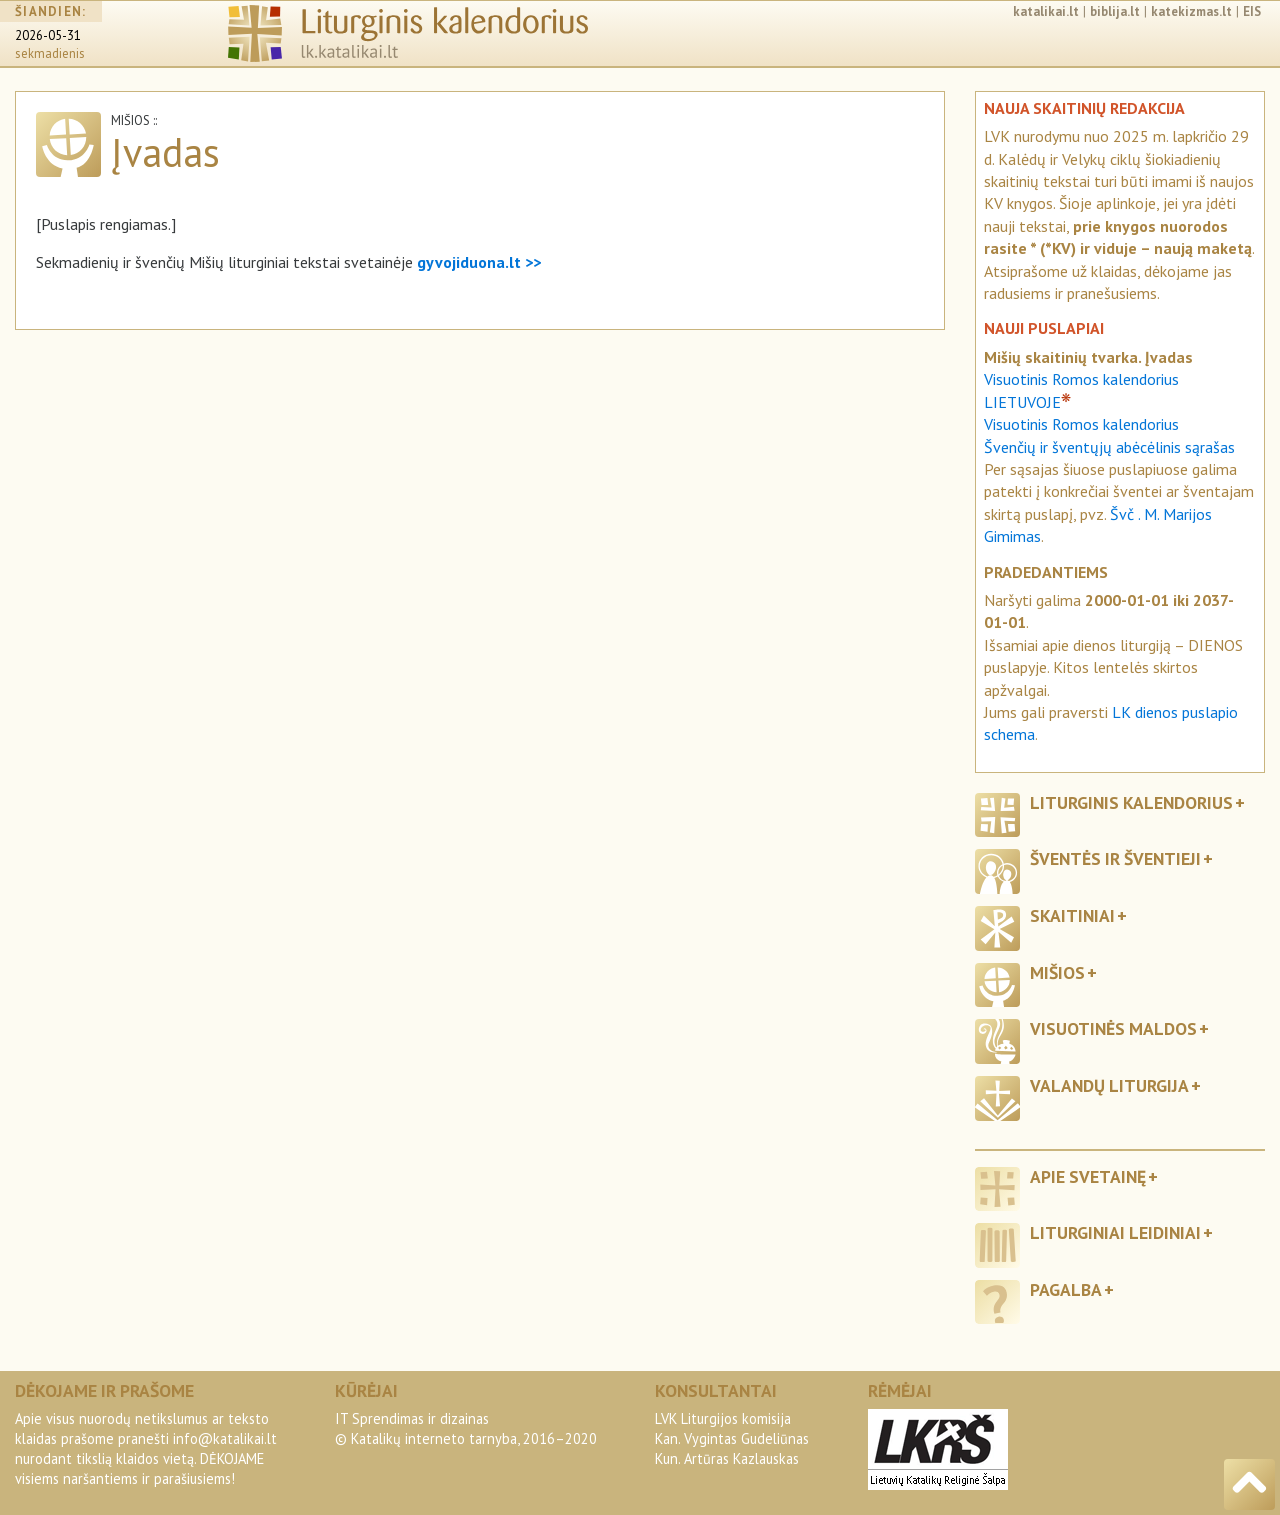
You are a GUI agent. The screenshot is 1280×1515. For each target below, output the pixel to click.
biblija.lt (1115, 11)
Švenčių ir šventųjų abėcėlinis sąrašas (1109, 447)
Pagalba (1066, 1289)
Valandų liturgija (1109, 1085)
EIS (1252, 11)
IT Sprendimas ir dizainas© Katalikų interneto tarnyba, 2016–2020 (466, 1428)
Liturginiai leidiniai (1115, 1232)
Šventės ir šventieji (1115, 858)
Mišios (1057, 972)
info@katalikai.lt (225, 1438)
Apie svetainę (1088, 1176)
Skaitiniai (1072, 915)
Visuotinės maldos (1113, 1028)
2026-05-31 (48, 35)
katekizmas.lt (1191, 11)
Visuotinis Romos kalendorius (1081, 424)
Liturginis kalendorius (1131, 802)
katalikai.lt (1046, 11)
